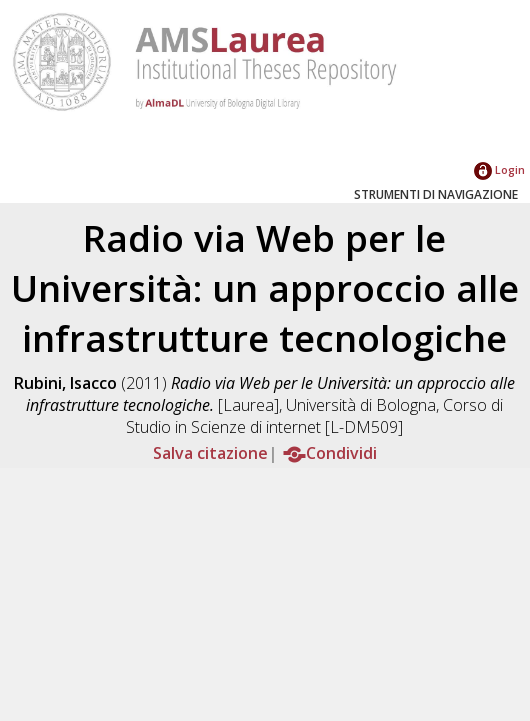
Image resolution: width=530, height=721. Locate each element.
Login (499, 169)
